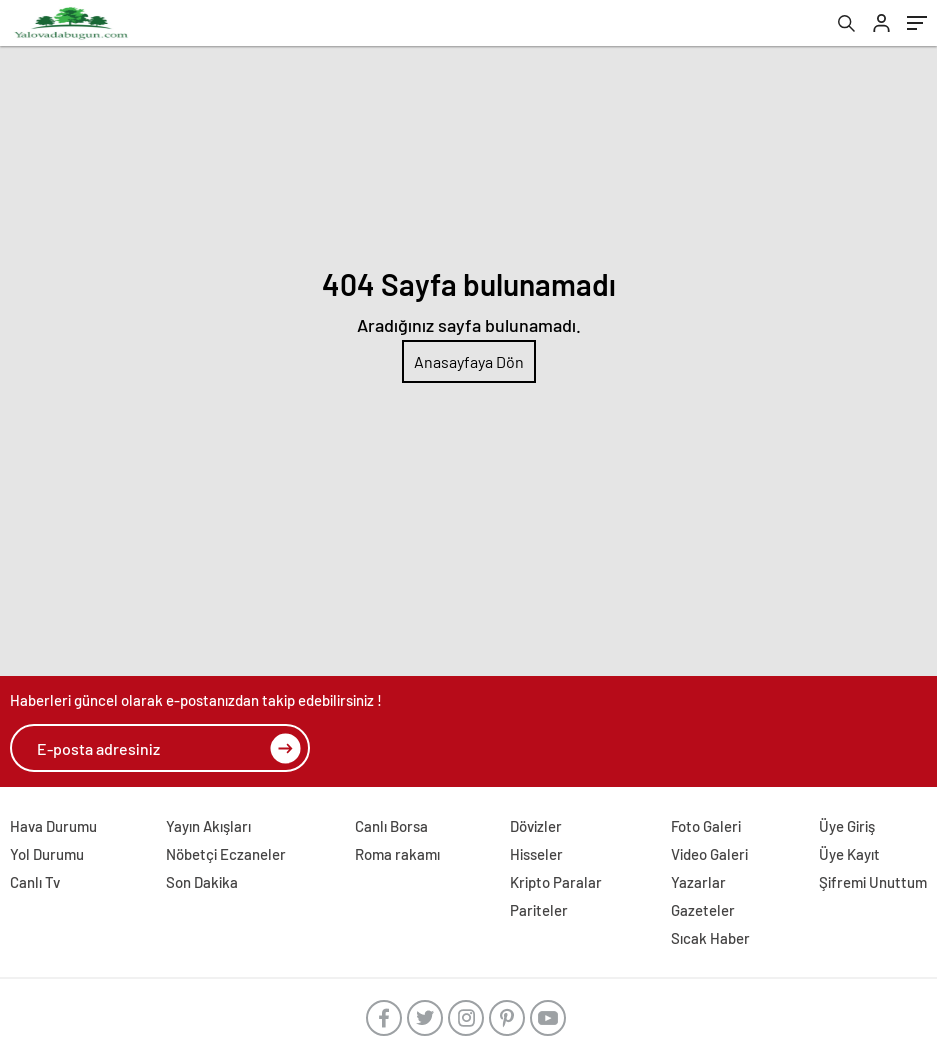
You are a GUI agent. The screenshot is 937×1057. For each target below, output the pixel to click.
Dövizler (536, 826)
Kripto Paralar (556, 882)
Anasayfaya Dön (469, 361)
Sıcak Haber (710, 938)
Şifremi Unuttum (873, 882)
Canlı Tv (35, 882)
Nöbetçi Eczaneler (226, 854)
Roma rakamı (397, 854)
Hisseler (536, 854)
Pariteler (539, 910)
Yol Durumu (47, 854)
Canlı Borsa (391, 826)
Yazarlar (698, 882)
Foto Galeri (706, 826)
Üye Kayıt (849, 854)
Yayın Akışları (208, 826)
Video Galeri (709, 854)
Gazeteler (703, 910)
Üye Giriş (847, 826)
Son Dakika (202, 882)
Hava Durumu (53, 826)
